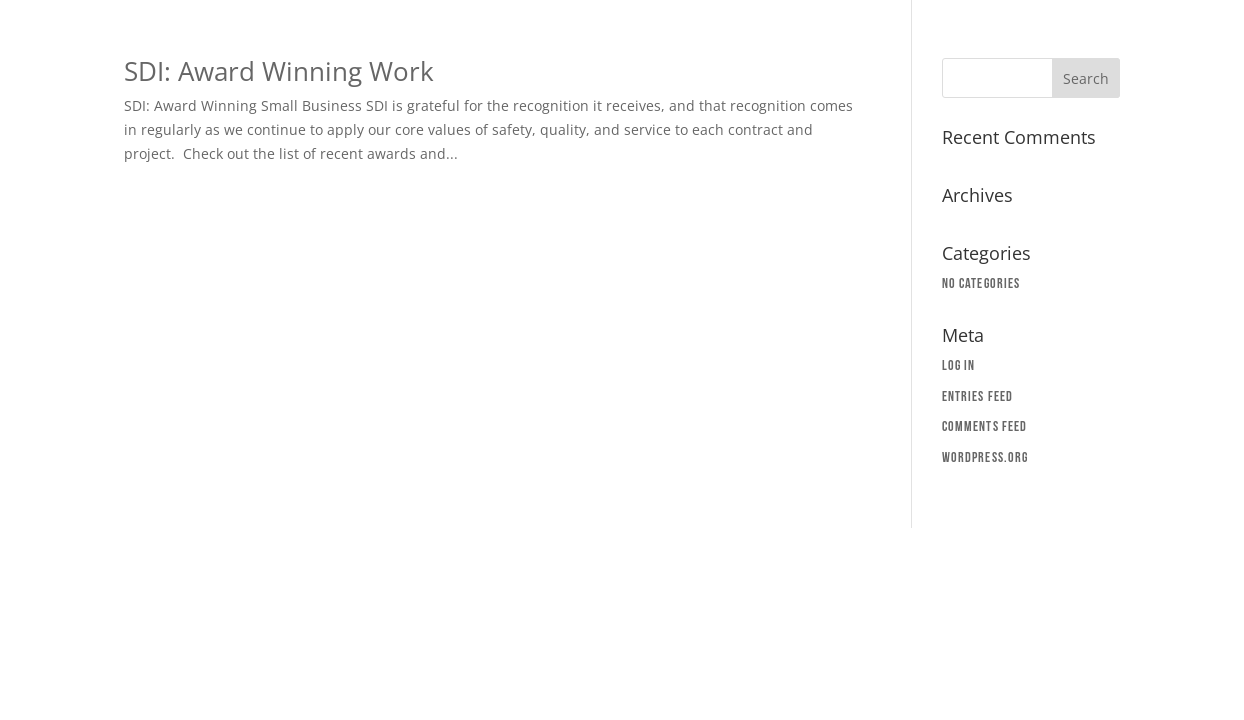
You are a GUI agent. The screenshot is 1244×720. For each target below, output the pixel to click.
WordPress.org (985, 457)
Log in (959, 365)
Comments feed (984, 426)
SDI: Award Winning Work (279, 71)
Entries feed (977, 396)
